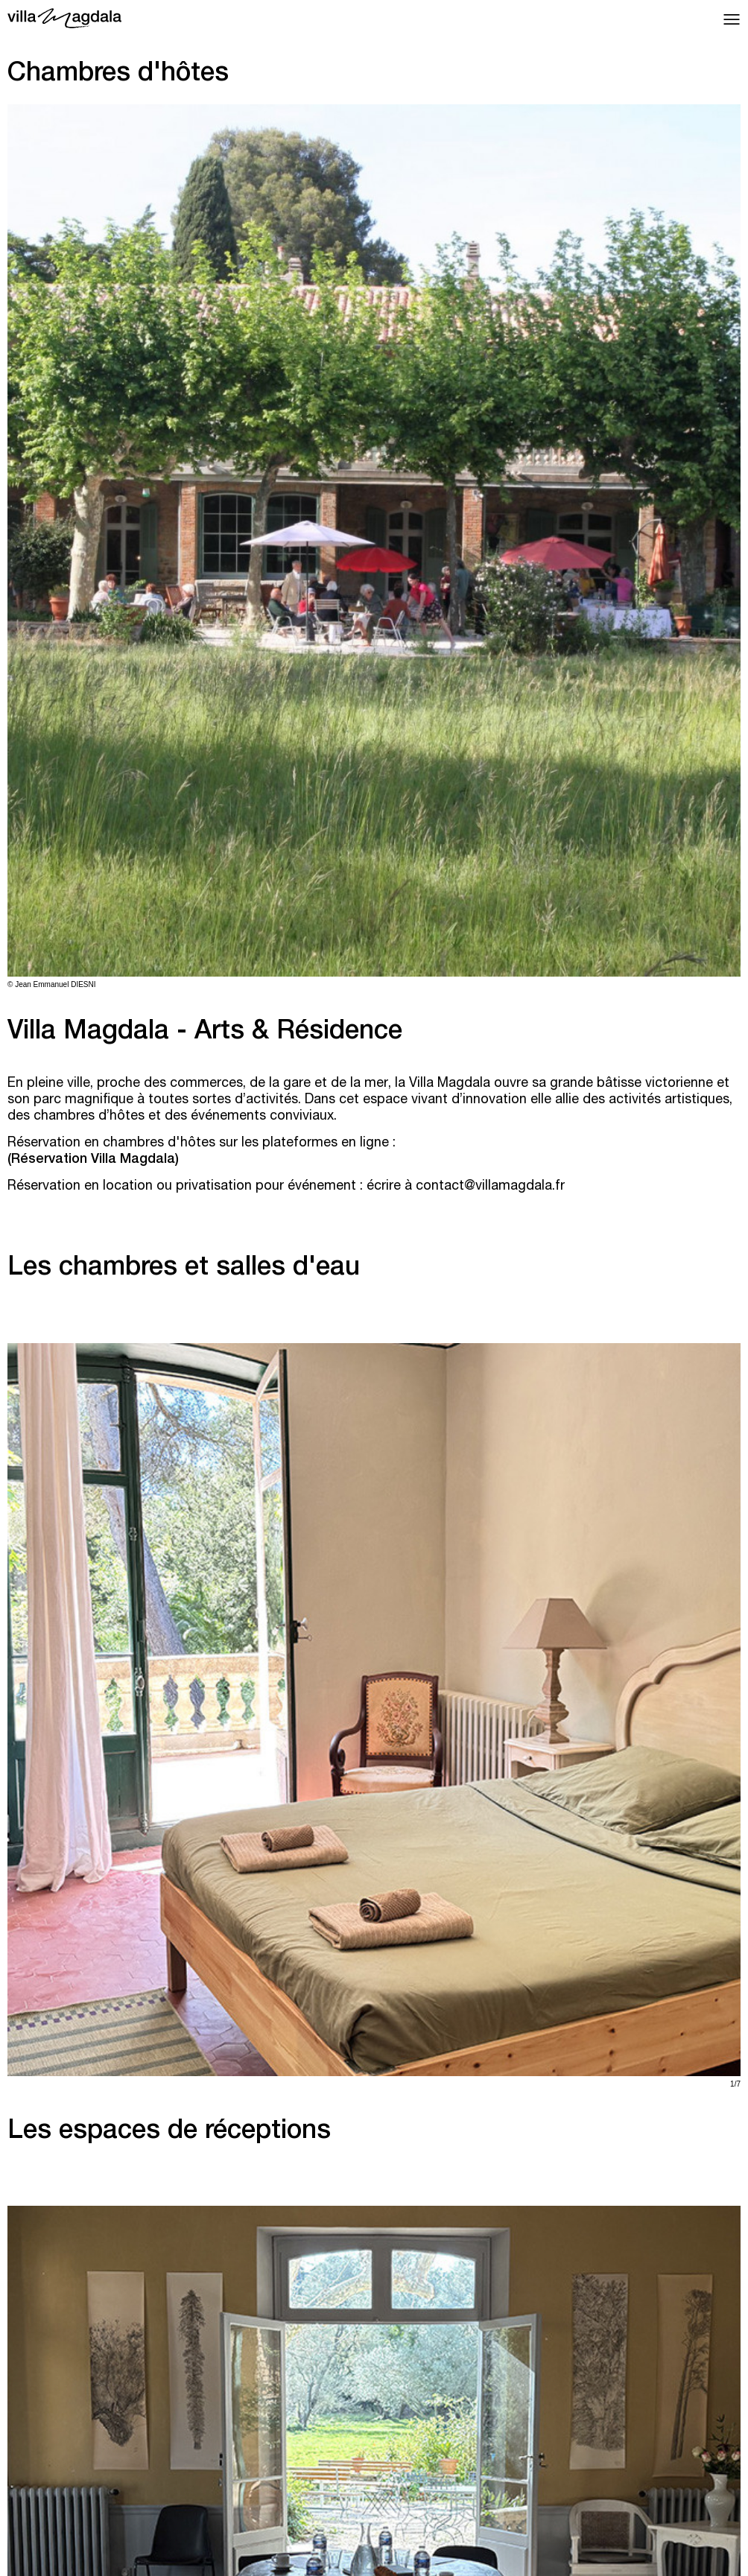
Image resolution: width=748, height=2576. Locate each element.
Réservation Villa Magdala (93, 1160)
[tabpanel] (374, 546)
